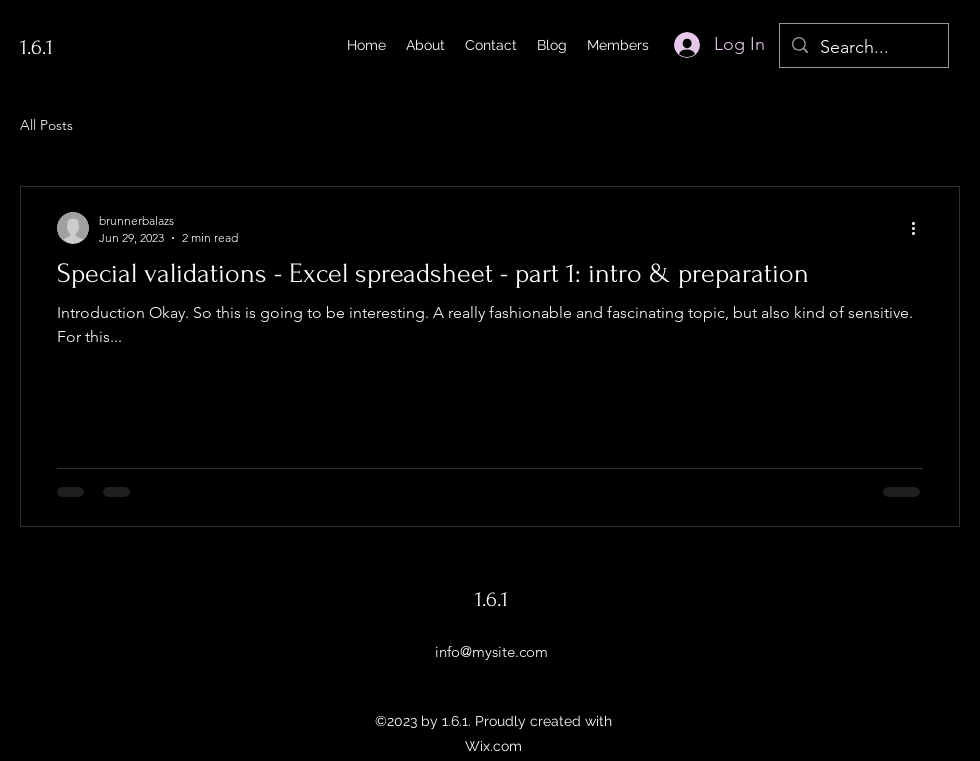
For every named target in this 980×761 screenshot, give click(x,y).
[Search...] (863, 48)
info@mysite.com (491, 651)
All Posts (46, 125)
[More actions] (920, 228)
